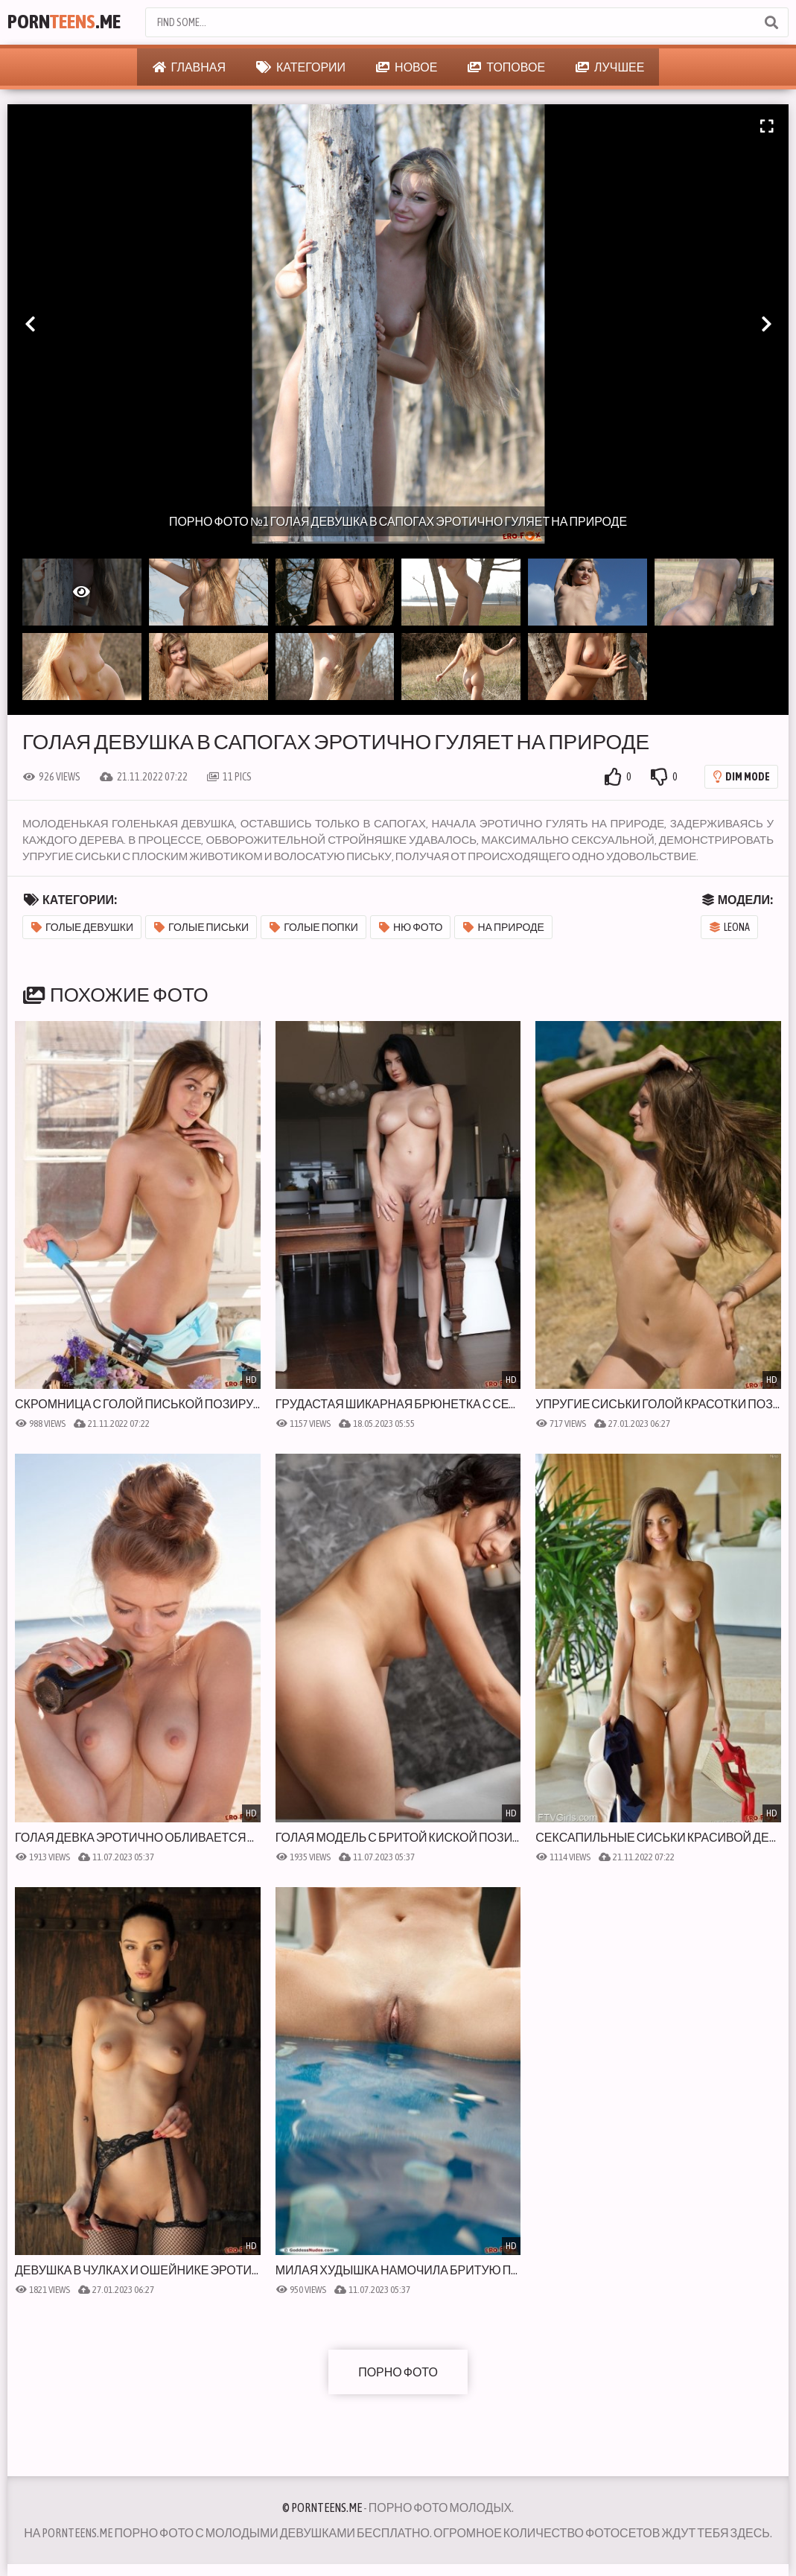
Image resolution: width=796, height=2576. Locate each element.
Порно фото (398, 2372)
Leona (730, 927)
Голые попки (314, 927)
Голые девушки (82, 927)
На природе (503, 927)
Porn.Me (67, 22)
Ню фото (411, 927)
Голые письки (201, 927)
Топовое (506, 67)
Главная (189, 67)
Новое (406, 67)
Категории (301, 67)
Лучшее (610, 67)
